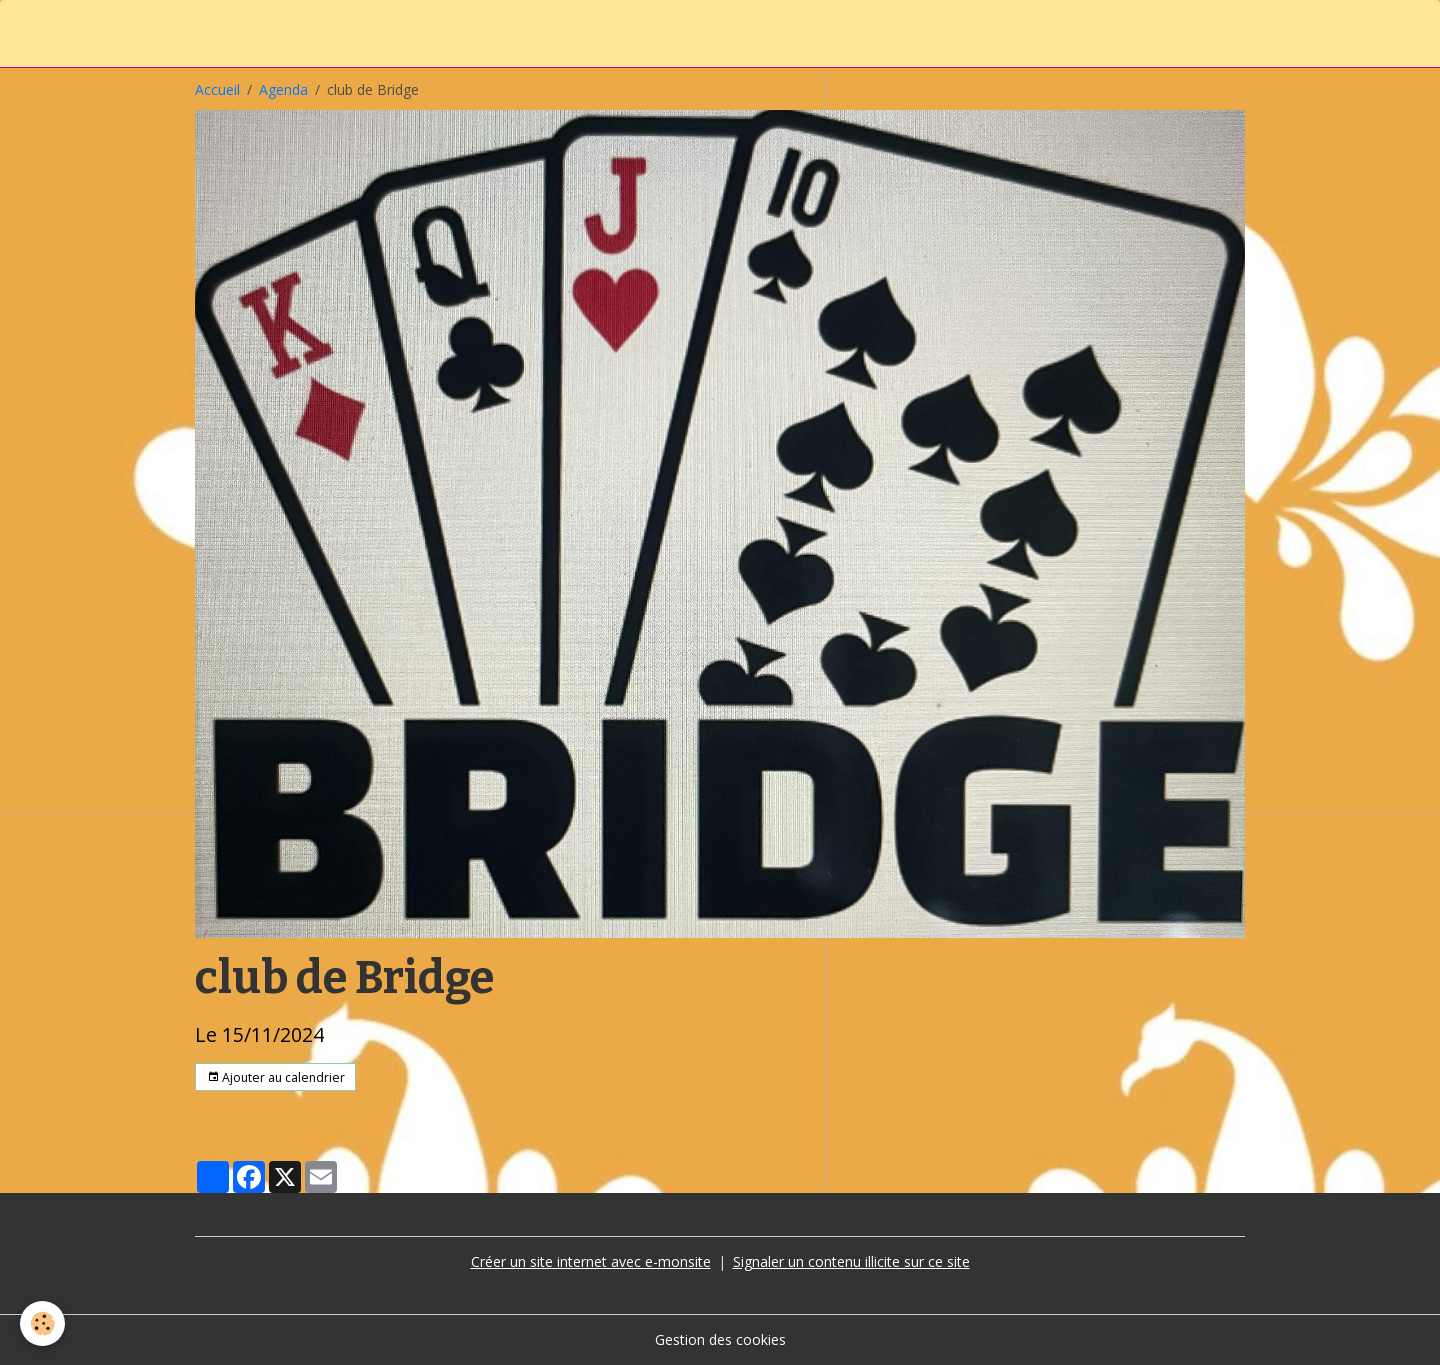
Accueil (217, 89)
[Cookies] (42, 1323)
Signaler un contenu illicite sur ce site (851, 1261)
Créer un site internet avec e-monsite (591, 1261)
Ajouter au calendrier (276, 1077)
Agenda (283, 89)
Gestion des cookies (720, 1339)
